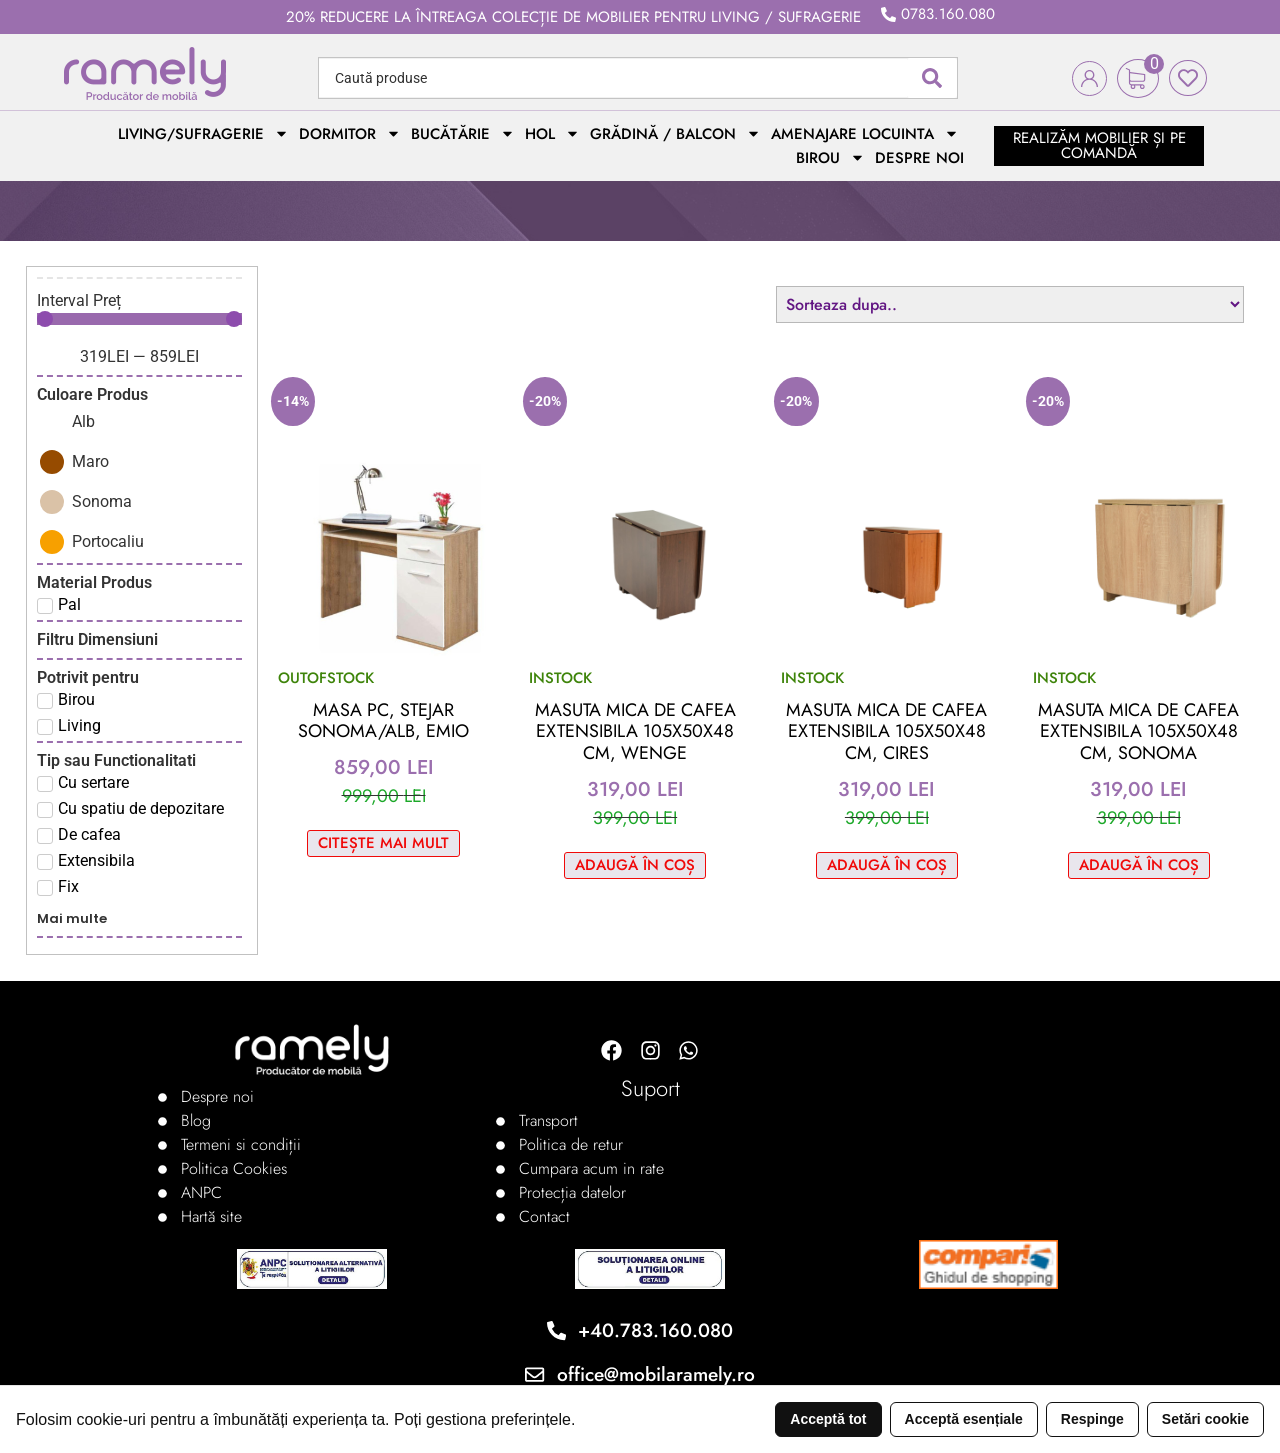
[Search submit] (932, 78)
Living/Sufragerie (203, 134)
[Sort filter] (1010, 304)
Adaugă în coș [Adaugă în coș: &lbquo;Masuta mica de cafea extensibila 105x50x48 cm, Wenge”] (635, 865)
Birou (830, 158)
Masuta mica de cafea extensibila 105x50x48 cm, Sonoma (1138, 731)
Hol (552, 134)
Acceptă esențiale (964, 1419)
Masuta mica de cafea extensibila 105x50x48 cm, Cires (886, 731)
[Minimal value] (139, 319)
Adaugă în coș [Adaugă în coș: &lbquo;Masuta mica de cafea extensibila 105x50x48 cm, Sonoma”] (1139, 865)
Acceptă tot (828, 1419)
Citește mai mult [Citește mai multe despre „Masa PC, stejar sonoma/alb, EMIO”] (383, 843)
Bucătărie (463, 134)
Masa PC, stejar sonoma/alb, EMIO (383, 721)
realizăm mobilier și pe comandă (1099, 145)
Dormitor (350, 134)
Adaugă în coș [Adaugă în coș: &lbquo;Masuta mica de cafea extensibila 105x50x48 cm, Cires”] (887, 865)
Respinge (1092, 1419)
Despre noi (919, 158)
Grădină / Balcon (675, 134)
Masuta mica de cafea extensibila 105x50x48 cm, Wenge (635, 731)
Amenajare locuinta (865, 134)
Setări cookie (1205, 1419)
